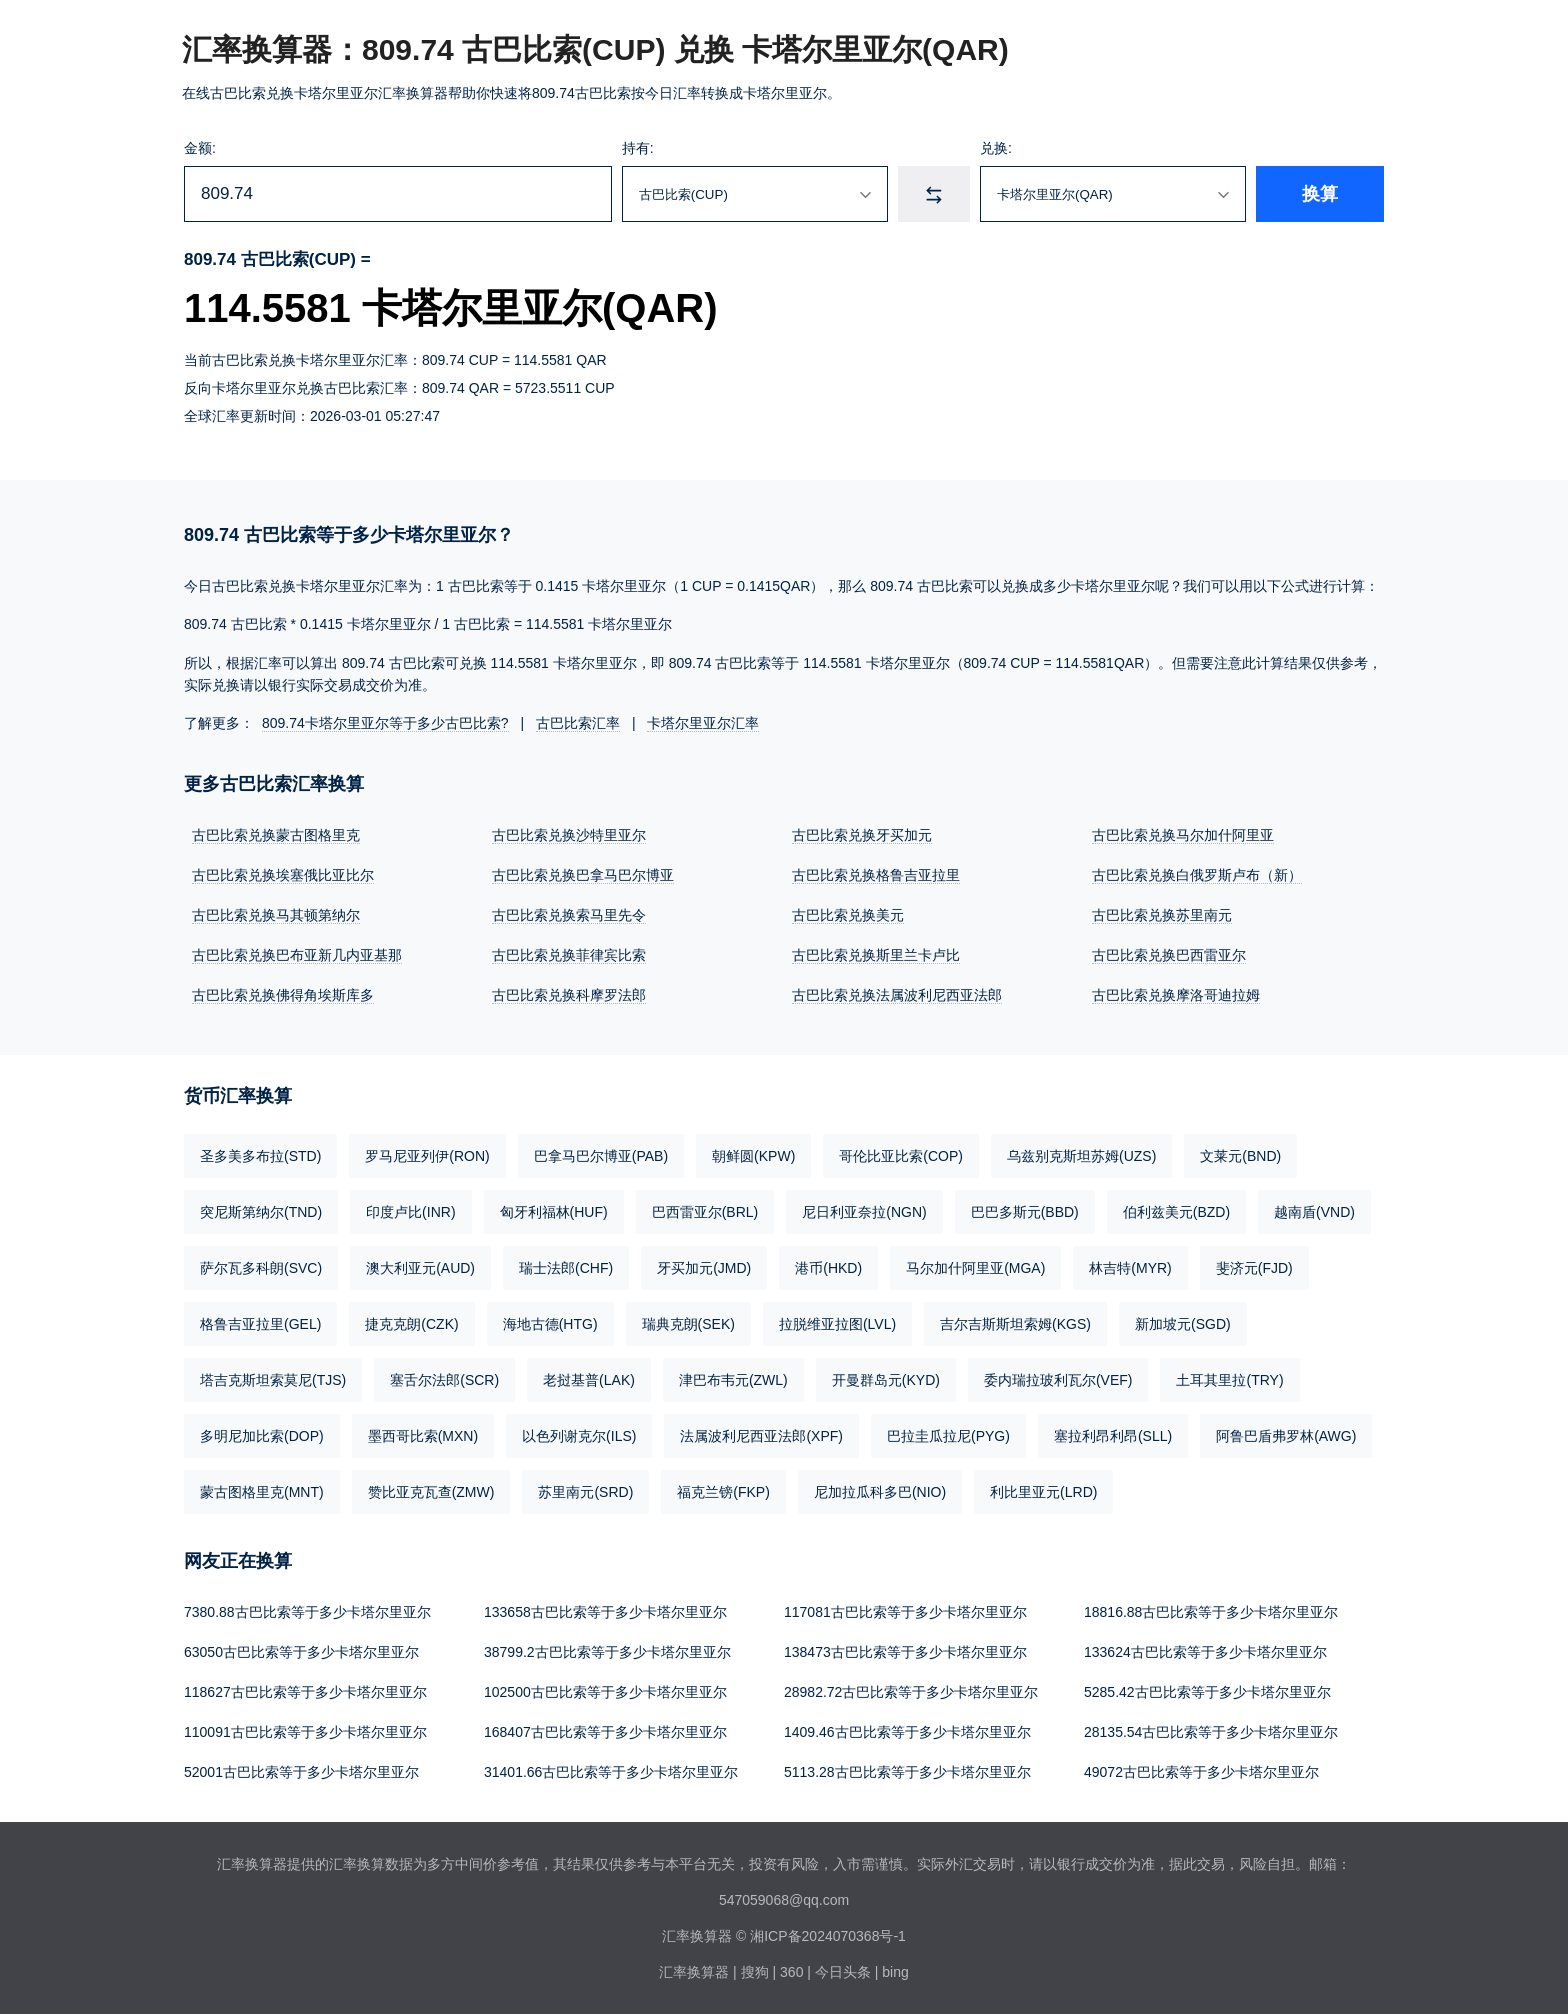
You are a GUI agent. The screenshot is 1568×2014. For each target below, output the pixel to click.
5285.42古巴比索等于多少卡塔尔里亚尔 (1207, 1692)
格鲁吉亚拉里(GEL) (260, 1324)
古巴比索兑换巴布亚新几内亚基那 (297, 955)
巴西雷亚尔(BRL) (705, 1212)
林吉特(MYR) (1130, 1268)
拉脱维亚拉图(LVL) (837, 1324)
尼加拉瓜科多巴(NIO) (880, 1492)
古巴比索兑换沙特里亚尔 (569, 835)
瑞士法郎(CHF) (566, 1268)
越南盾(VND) (1314, 1212)
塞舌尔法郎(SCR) (444, 1380)
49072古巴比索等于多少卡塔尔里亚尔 (1201, 1772)
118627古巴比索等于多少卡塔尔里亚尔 (305, 1692)
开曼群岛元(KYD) (886, 1380)
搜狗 (755, 1972)
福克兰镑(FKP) (723, 1492)
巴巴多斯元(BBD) (1025, 1212)
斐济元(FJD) (1254, 1268)
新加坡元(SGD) (1183, 1324)
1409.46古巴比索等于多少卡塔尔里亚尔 (907, 1732)
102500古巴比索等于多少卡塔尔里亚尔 (605, 1692)
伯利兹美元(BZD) (1176, 1212)
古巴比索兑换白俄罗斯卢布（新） (1197, 875)
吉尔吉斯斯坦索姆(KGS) (1015, 1324)
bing (895, 1972)
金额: (200, 148)
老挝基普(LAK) (589, 1380)
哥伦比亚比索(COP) (901, 1156)
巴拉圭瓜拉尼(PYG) (948, 1436)
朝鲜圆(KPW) (753, 1156)
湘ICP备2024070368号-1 (828, 1936)
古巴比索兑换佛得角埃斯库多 (283, 995)
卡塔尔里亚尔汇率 (703, 723)
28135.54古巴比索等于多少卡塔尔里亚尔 (1211, 1732)
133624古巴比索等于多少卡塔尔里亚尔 (1205, 1652)
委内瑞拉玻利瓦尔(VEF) (1058, 1380)
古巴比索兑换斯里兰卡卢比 (876, 955)
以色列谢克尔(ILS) (579, 1436)
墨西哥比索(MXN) (423, 1436)
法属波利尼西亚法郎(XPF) (761, 1436)
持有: (638, 148)
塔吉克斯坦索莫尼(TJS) (273, 1380)
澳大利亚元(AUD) (420, 1268)
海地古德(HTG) (550, 1324)
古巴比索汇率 (578, 723)
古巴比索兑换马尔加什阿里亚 (1183, 835)
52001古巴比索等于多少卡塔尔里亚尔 (301, 1772)
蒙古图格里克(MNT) (262, 1492)
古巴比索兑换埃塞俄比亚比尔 (283, 875)
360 (791, 1972)
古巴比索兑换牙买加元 (862, 835)
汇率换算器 (694, 1972)
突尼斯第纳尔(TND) (261, 1212)
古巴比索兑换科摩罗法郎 (569, 995)
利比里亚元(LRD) (1043, 1492)
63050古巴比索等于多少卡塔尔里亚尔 (301, 1652)
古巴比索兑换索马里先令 (569, 915)
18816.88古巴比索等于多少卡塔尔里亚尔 (1211, 1612)
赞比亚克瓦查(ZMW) (431, 1492)
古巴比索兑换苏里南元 (1162, 915)
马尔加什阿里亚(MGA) (975, 1268)
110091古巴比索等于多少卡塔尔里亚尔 (305, 1732)
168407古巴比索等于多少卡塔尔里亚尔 (605, 1732)
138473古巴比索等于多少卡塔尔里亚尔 (905, 1652)
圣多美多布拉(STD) (260, 1156)
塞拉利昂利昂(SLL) (1113, 1436)
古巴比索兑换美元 (848, 915)
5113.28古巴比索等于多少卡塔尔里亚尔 (907, 1772)
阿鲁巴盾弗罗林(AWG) (1286, 1436)
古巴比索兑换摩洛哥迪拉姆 (1176, 995)
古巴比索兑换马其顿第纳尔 (276, 915)
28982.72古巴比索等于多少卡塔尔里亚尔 (911, 1692)
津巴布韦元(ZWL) (733, 1380)
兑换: (996, 148)
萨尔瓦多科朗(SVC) (261, 1268)
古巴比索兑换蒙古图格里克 (276, 835)
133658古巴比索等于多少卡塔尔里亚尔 (605, 1612)
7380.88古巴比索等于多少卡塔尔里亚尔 (307, 1612)
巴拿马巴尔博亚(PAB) (601, 1156)
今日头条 (843, 1972)
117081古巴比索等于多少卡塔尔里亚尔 (905, 1612)
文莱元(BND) (1240, 1156)
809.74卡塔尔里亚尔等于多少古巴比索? (385, 723)
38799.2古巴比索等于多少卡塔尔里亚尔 (607, 1652)
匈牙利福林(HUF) (554, 1212)
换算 (1320, 194)
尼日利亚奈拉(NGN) (864, 1212)
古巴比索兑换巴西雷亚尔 (1169, 955)
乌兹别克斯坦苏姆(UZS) (1081, 1156)
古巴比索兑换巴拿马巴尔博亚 (583, 875)
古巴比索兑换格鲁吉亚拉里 (876, 875)
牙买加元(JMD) (704, 1268)
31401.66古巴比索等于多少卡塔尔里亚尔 (611, 1772)
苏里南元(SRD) (585, 1492)
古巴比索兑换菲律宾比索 (569, 955)
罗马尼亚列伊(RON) (427, 1156)
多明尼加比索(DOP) (262, 1436)
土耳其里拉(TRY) (1229, 1380)
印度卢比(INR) (410, 1212)
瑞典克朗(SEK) (688, 1324)
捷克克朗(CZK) (411, 1324)
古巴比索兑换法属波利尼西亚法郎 (897, 995)
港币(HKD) (828, 1268)
